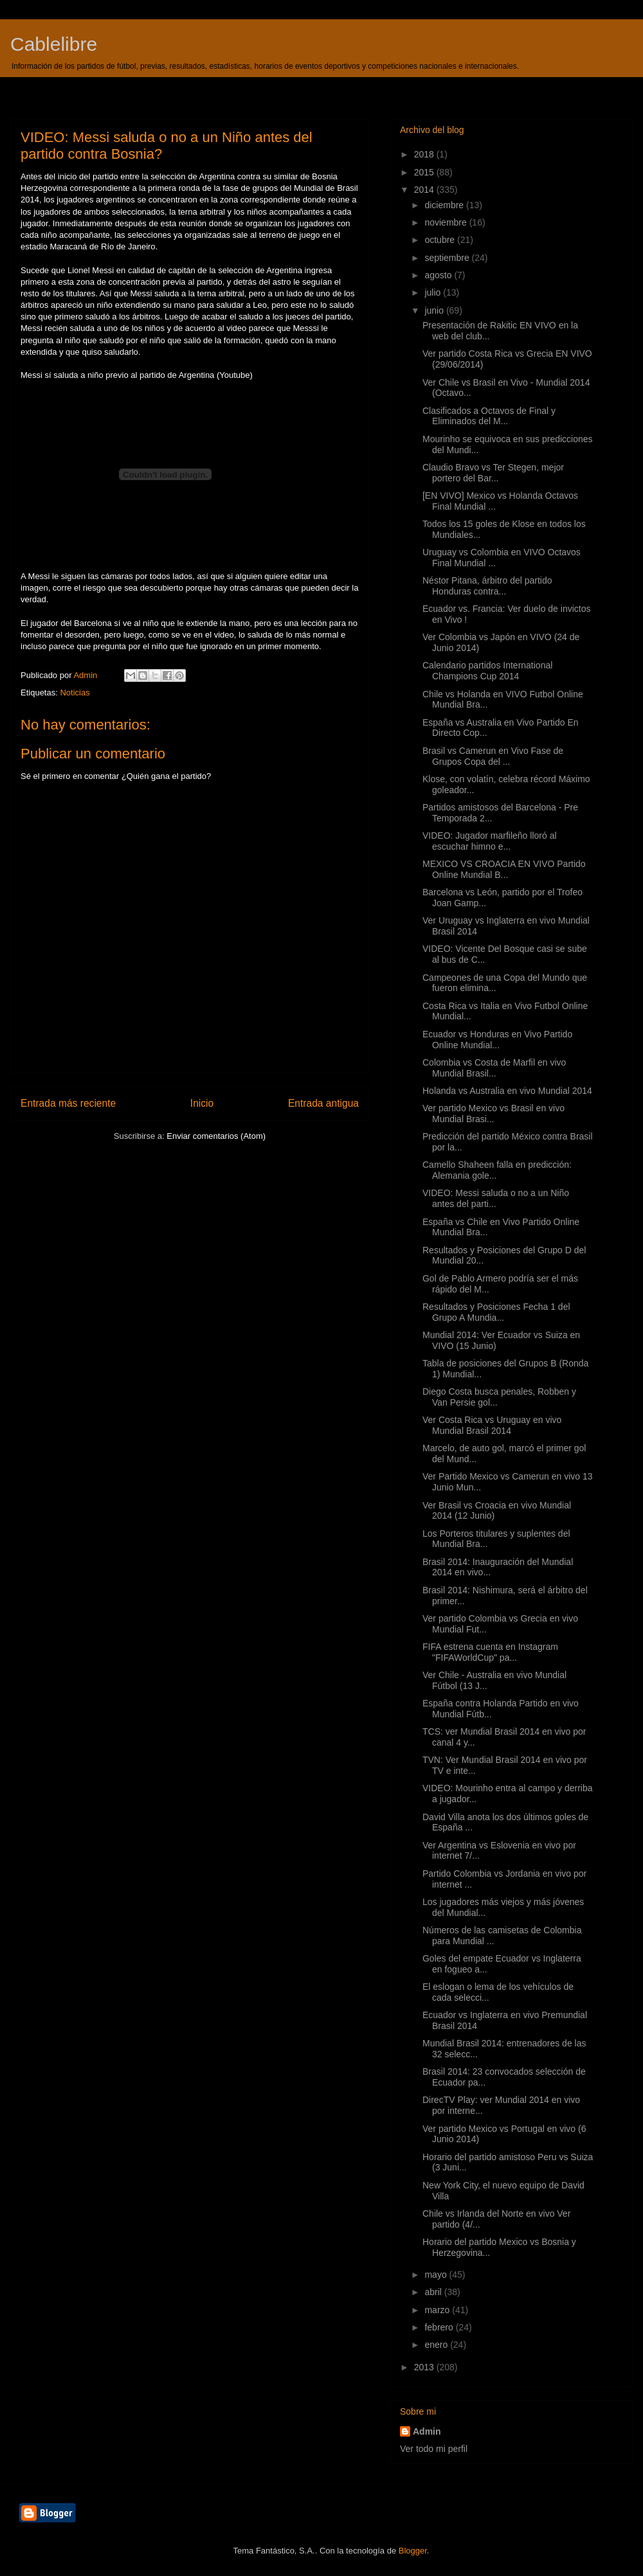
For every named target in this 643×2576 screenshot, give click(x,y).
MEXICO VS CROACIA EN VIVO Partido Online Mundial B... (504, 869)
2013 (425, 2367)
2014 (425, 189)
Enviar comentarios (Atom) (216, 1136)
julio (433, 292)
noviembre (446, 222)
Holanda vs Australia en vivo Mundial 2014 (507, 1091)
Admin (427, 2431)
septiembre (447, 258)
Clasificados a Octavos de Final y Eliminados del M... (489, 416)
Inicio (201, 1103)
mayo (436, 2274)
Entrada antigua (323, 1103)
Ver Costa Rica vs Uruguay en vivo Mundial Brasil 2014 (491, 1425)
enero (437, 2344)
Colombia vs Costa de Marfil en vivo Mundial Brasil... (494, 1067)
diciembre (445, 205)
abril (434, 2292)
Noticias (74, 692)
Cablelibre (53, 44)
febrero (439, 2327)
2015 (425, 172)
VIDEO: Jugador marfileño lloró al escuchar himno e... (489, 841)
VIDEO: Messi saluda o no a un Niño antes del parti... (495, 1198)
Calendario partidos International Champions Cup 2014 (487, 670)
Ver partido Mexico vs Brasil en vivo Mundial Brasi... (493, 1113)
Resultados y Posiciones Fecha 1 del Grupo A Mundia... (496, 1312)
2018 (425, 154)
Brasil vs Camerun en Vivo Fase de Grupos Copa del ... (492, 756)
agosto (439, 275)
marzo (438, 2310)
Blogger (413, 2550)
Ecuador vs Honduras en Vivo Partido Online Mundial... (497, 1039)
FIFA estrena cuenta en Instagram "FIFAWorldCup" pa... (490, 1652)
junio (435, 310)
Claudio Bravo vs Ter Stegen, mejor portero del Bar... (493, 472)
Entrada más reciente (68, 1103)
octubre (440, 240)
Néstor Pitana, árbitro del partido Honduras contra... (487, 585)
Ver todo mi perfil (433, 2449)
